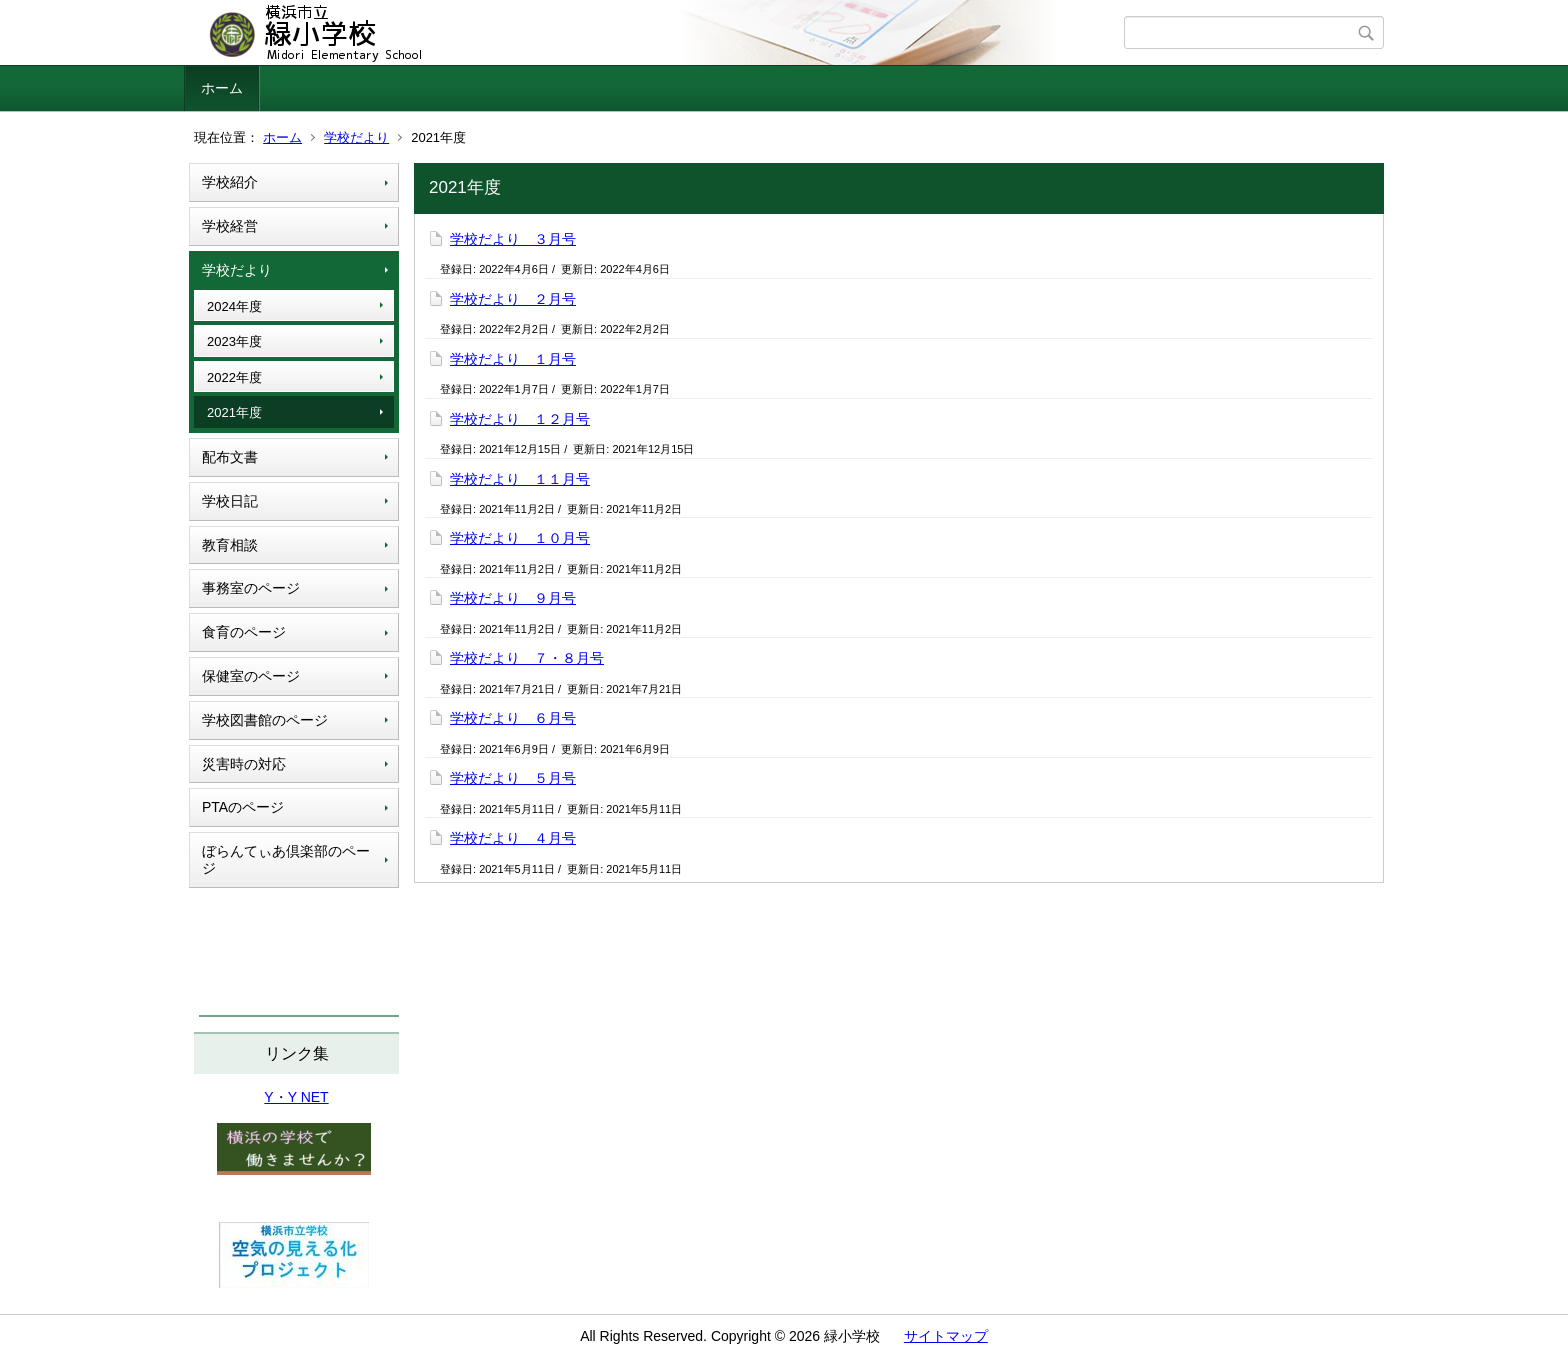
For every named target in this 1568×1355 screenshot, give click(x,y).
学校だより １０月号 (520, 538)
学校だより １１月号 (520, 479)
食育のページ (244, 632)
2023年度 (234, 341)
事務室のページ (251, 588)
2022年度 (234, 377)
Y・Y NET (296, 1097)
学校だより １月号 (513, 359)
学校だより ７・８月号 (527, 658)
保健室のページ (251, 676)
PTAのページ (243, 807)
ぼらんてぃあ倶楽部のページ (286, 859)
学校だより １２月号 (520, 419)
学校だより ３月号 (513, 239)
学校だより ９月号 (513, 598)
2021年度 (234, 412)
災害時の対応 (244, 764)
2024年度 (234, 306)
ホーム (222, 88)
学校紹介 (230, 182)
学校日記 (230, 501)
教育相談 (230, 545)
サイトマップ (946, 1336)
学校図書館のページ (265, 720)
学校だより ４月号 (513, 838)
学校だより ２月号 (513, 299)
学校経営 (230, 226)
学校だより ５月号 (513, 778)
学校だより (356, 137)
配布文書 (230, 457)
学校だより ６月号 (513, 718)
